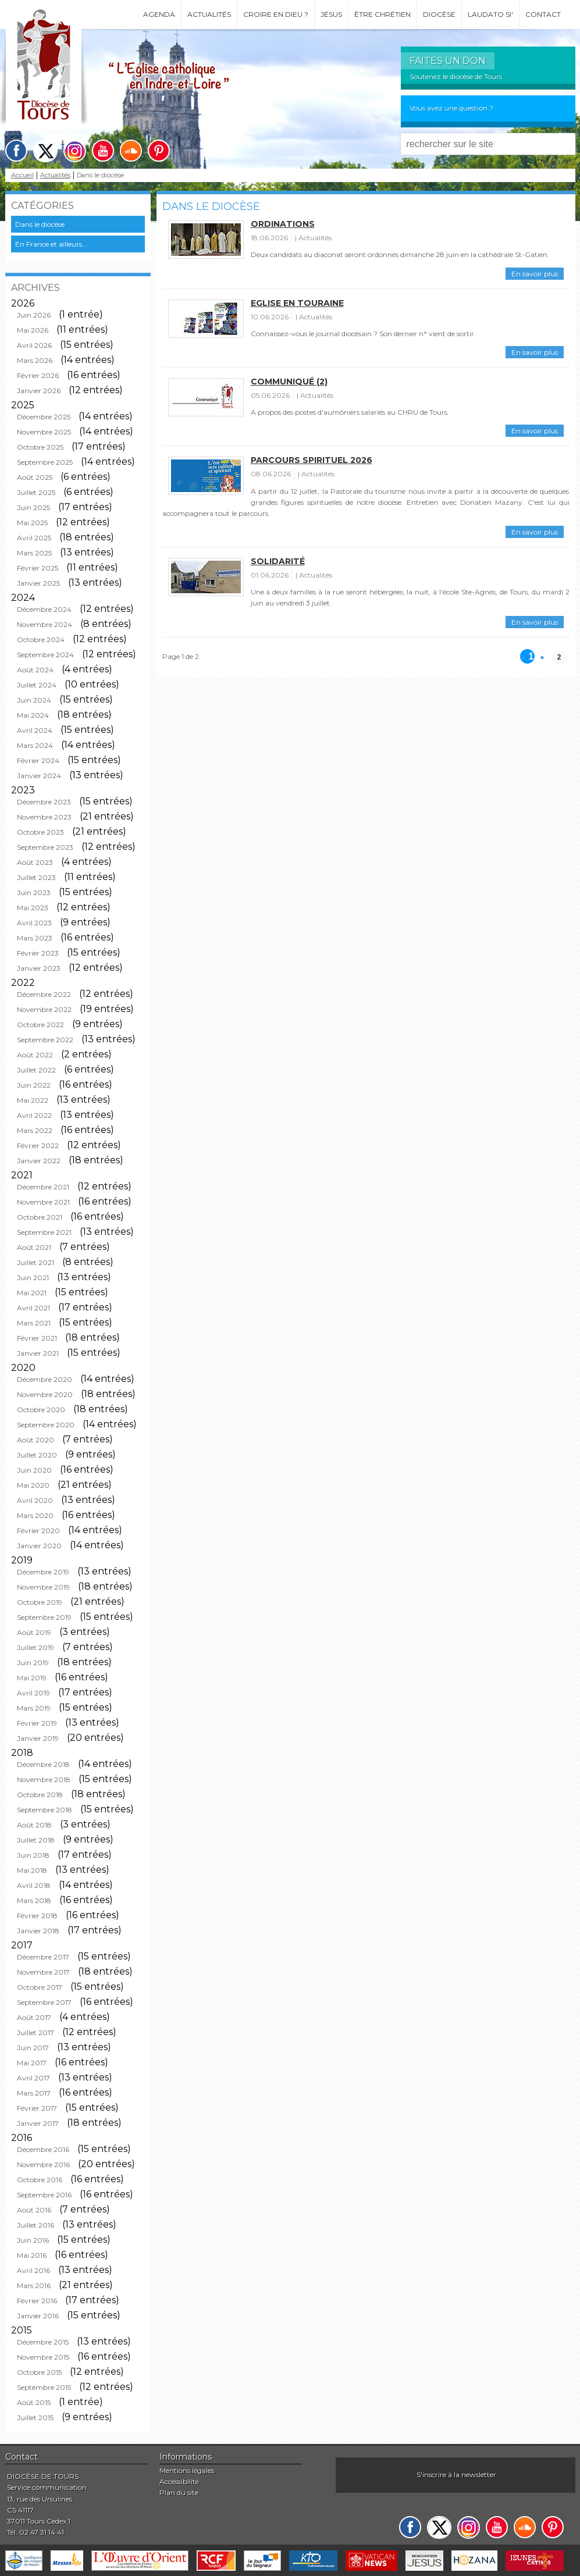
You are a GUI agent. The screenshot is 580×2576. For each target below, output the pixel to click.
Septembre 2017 (44, 2002)
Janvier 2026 (39, 390)
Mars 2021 (34, 1323)
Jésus (331, 14)
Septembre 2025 (45, 462)
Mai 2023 (32, 907)
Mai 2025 (32, 522)
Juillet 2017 (35, 2032)
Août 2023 (35, 862)
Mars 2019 (34, 1708)
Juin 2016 (33, 2240)
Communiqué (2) (289, 381)
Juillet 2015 (35, 2417)
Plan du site (178, 2492)
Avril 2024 (34, 730)
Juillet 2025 (36, 492)
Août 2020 (35, 1439)
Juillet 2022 (36, 1070)
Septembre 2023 (45, 847)
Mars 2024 (35, 745)
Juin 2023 (34, 892)
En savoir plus (534, 273)
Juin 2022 (34, 1085)
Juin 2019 (33, 1662)
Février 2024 (38, 760)
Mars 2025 (34, 552)
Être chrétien (382, 14)
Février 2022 (38, 1145)
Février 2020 (38, 1530)
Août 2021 (34, 1247)
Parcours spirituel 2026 (311, 460)
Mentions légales (186, 2470)
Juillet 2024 (36, 684)
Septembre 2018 (44, 1809)
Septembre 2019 (44, 1617)
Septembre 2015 (44, 2387)
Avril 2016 (33, 2270)
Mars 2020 (35, 1515)
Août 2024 (35, 669)
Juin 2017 (33, 2047)
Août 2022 (35, 1054)
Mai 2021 (32, 1292)
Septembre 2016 (44, 2194)
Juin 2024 (34, 700)
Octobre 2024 (41, 639)
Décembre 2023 (44, 801)
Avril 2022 (34, 1115)
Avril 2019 (33, 1692)
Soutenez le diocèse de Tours (456, 76)
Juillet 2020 (37, 1455)
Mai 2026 (32, 330)
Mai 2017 (32, 2062)
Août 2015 (34, 2402)
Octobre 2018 (40, 1794)
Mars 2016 (34, 2285)
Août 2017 (34, 2017)
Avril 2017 (33, 2077)
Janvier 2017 (38, 2123)
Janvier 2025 (38, 583)
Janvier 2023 (39, 968)
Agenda (159, 14)
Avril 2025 (34, 537)
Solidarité (278, 561)
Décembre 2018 (43, 1764)
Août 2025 (34, 477)
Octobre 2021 (39, 1217)
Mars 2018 (34, 1900)
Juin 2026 (34, 315)
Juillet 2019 (35, 1647)
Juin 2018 (33, 1855)
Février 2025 (37, 568)
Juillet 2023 (36, 877)
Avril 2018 (34, 1885)
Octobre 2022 (40, 1024)
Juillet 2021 (35, 1262)
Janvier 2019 (38, 1738)
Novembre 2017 (43, 1972)
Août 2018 (34, 1824)
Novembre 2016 (43, 2164)
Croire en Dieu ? (275, 14)
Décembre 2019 (43, 1571)
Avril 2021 (33, 1307)
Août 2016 (34, 2210)
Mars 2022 (34, 1130)
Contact (543, 14)
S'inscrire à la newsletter (456, 2474)
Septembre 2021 (44, 1232)
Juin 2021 (33, 1277)
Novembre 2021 (43, 1202)
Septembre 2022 (45, 1039)
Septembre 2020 (45, 1424)
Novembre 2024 (44, 624)
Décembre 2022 (44, 994)
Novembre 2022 (44, 1009)
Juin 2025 (33, 507)
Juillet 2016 (35, 2225)
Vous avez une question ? (451, 108)
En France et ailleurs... (51, 244)
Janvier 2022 (39, 1160)
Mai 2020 (33, 1485)
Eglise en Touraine (297, 303)
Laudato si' (490, 14)
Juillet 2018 (36, 1840)
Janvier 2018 (38, 1930)
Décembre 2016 (43, 2149)
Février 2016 (37, 2300)
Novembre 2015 (43, 2357)
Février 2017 (37, 2108)
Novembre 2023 (44, 817)
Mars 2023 (34, 938)
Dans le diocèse (40, 224)
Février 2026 (38, 375)
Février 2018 (37, 1915)
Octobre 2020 (41, 1409)
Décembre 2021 (43, 1186)
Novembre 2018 (43, 1779)
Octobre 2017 (39, 1987)
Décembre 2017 (43, 1957)
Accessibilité (179, 2481)
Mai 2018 (32, 1870)
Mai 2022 (32, 1100)
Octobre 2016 (39, 2179)
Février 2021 (37, 1338)
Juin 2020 (34, 1470)
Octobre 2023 (40, 832)
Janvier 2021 (38, 1353)
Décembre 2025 (43, 416)
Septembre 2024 (45, 654)
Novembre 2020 (45, 1394)
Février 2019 (37, 1723)
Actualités (209, 14)
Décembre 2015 (43, 2342)
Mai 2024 (33, 715)
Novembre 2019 (43, 1587)
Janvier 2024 (39, 775)
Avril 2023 (34, 922)
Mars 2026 (34, 360)
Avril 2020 (35, 1500)
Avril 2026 (34, 345)
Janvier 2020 (39, 1545)
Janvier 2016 (38, 2315)
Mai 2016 (32, 2255)
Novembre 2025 (44, 431)
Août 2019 (34, 1632)
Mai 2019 (32, 1677)
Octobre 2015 (39, 2372)
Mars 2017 (34, 2093)
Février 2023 (38, 953)
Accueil (22, 175)
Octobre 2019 (39, 1602)
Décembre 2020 (44, 1379)
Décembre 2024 (44, 609)
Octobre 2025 (40, 447)
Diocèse (439, 14)
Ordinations (283, 224)
